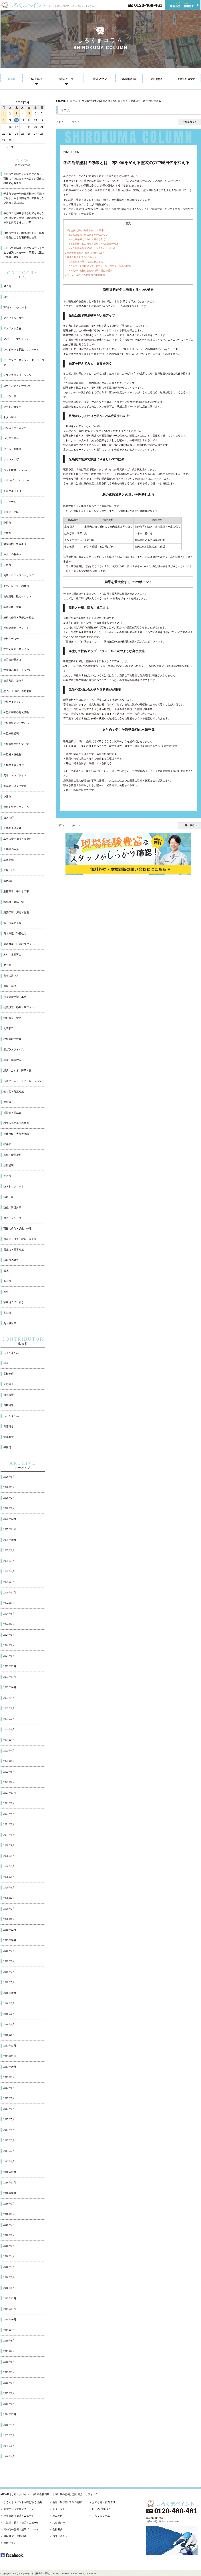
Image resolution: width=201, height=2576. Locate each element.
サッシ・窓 (9, 396)
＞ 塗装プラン (9, 2542)
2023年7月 (9, 1719)
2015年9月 (9, 2330)
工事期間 (8, 859)
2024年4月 (9, 1624)
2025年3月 (9, 1582)
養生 (6, 1291)
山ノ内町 (8, 817)
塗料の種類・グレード (16, 628)
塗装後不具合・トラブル (17, 670)
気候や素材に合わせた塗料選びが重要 (91, 270)
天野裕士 (8, 1384)
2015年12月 (9, 2298)
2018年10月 (9, 1993)
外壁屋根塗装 (11, 733)
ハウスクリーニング (14, 428)
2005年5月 (9, 2435)
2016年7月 (9, 2224)
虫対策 (7, 1102)
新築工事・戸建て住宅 (16, 912)
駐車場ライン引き (13, 1302)
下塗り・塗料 (11, 512)
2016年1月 (9, 2288)
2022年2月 (9, 1782)
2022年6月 (9, 1761)
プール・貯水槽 (12, 449)
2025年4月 (9, 1571)
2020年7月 (9, 1866)
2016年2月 (9, 2277)
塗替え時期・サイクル (16, 649)
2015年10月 (9, 2319)
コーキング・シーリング (17, 385)
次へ (74, 121)
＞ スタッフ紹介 (58, 2509)
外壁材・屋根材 (12, 754)
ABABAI (93, 2573)
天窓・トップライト (14, 775)
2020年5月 (9, 1887)
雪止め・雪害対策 (13, 1249)
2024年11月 (9, 1592)
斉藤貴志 (8, 1426)
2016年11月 (9, 2182)
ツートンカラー (12, 406)
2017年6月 (9, 2109)
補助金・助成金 (12, 1112)
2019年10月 (9, 1940)
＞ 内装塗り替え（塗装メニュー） (20, 2522)
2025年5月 (9, 1561)
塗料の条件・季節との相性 (18, 617)
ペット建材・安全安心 (16, 470)
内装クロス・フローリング (18, 575)
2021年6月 (9, 1803)
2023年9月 (9, 1698)
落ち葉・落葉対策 (13, 1091)
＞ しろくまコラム (99, 2515)
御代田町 (8, 881)
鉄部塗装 (8, 1165)
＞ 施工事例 (56, 2515)
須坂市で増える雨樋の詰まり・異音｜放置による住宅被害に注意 (23, 235)
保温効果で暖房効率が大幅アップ (88, 234)
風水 (6, 1270)
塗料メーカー (11, 638)
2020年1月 (9, 1919)
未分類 (7, 965)
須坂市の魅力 (11, 1260)
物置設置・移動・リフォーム (20, 1007)
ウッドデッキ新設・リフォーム (21, 349)
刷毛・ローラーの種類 (16, 586)
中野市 (7, 522)
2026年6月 (9, 1476)
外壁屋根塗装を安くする (17, 744)
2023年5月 (9, 1740)
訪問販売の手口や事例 (16, 1123)
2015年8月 (9, 2340)
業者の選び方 (11, 975)
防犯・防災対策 (12, 1207)
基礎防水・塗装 (12, 607)
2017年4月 (9, 2130)
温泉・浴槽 (9, 986)
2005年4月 (9, 2446)
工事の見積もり (12, 828)
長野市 (7, 1176)
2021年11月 (9, 1792)
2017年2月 (9, 2151)
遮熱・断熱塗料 (12, 1154)
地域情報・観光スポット (17, 596)
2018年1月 (9, 2035)
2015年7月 (9, 2351)
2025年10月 (9, 1540)
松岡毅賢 (8, 1394)
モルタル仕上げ (12, 491)
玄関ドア (8, 1028)
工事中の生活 (11, 849)
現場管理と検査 (12, 1039)
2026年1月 (9, 1508)
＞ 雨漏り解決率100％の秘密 (65, 2502)
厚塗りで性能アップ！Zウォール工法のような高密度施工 (101, 266)
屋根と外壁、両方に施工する (86, 261)
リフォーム (9, 501)
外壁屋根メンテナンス (16, 723)
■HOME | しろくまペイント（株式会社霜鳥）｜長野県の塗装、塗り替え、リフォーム (49, 2494)
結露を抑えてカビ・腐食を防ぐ (87, 239)
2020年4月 (9, 1898)
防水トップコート (13, 1186)
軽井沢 (7, 1144)
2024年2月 (9, 1645)
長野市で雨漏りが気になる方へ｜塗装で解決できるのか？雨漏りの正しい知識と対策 (23, 252)
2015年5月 (9, 2372)
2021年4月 (9, 1814)
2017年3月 (9, 2140)
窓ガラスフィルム (13, 1049)
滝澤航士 (8, 1437)
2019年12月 (9, 1929)
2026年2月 (9, 1497)
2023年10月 (9, 1687)
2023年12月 (9, 1666)
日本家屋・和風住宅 (14, 933)
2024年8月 (9, 1603)
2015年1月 (9, 2404)
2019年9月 (9, 1950)
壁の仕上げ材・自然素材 (17, 691)
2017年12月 (9, 2045)
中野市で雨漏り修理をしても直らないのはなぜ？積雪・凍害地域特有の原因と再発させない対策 (23, 218)
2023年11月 (9, 1677)
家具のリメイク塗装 (14, 786)
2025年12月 (9, 1519)
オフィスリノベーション (17, 375)
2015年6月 (9, 2361)
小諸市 (7, 796)
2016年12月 (9, 2172)
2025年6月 (9, 1550)
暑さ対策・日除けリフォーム (20, 944)
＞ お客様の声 (57, 2522)
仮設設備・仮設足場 (14, 543)
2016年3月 (9, 2267)
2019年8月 (9, 1961)
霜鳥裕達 (8, 1405)
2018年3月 (9, 2024)
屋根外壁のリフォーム (16, 807)
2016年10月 (9, 2193)
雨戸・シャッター (13, 1218)
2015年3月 (9, 2382)
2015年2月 (9, 2393)
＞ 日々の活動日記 (99, 2509)
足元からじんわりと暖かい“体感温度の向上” (94, 243)
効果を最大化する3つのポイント (83, 257)
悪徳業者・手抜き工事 (16, 891)
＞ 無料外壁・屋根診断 (14, 2536)
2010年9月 (9, 2425)
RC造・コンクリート (15, 307)
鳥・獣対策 (9, 1323)
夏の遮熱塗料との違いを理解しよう (85, 252)
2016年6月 (9, 2235)
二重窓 (7, 533)
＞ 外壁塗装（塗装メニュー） (17, 2509)
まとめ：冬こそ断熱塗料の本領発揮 (85, 275)
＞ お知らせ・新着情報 (102, 2502)
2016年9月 (9, 2203)
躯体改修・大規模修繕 (16, 1133)
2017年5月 (9, 2119)
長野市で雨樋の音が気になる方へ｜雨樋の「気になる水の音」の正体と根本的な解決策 (23, 179)
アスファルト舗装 (13, 318)
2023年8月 (9, 1708)
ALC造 (7, 286)
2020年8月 (9, 1856)
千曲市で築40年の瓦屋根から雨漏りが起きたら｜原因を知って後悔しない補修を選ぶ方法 (23, 198)
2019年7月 (9, 1972)
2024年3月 (9, 1634)
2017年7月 (9, 2098)
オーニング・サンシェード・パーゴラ (23, 362)
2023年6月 (9, 1729)
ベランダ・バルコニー (16, 480)
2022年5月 (9, 1771)
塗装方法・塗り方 (13, 680)
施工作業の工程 (12, 923)
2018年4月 (9, 2014)
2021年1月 (9, 1835)
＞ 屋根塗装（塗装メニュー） (17, 2515)
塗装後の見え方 (12, 659)
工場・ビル (9, 870)
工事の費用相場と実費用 (17, 838)
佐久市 (7, 564)
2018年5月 (9, 2003)
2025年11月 (9, 1529)
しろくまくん (11, 1352)
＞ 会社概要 (56, 2529)
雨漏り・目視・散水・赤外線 (20, 1239)
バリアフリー (11, 438)
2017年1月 (9, 2161)
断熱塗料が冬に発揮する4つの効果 (84, 230)
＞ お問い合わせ (58, 2536)
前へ (61, 121)
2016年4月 (9, 2256)
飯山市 (7, 1281)
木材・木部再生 (12, 954)
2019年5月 (9, 1982)
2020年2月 (9, 1908)
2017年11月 (9, 2056)
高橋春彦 (8, 1373)
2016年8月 (9, 2214)
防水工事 (8, 1197)
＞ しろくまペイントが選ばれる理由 (21, 2502)
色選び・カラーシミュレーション (22, 1081)
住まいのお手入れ (13, 554)
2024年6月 (9, 1613)
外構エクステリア (13, 765)
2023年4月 (9, 1750)
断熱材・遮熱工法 (13, 902)
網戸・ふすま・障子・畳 (17, 1070)
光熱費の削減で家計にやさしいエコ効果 (92, 248)
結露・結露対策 (12, 1060)
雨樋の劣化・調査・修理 (17, 1228)
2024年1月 (9, 1655)
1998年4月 (9, 2456)
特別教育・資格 (12, 1018)
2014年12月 (9, 2414)
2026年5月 (9, 1487)
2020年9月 (9, 1845)
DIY (5, 297)
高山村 (7, 1313)
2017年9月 (9, 2077)
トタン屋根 (9, 417)
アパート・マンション (16, 339)
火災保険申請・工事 (14, 996)
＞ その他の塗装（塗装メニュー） (20, 2529)
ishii (5, 1363)
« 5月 (10, 147)
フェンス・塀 (11, 459)
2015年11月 (9, 2309)
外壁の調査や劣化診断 (16, 712)
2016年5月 (9, 2245)
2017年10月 (9, 2066)
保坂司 (7, 1447)
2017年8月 (9, 2087)
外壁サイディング (13, 701)
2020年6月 (9, 1877)
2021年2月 (9, 1824)
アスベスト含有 (12, 328)
